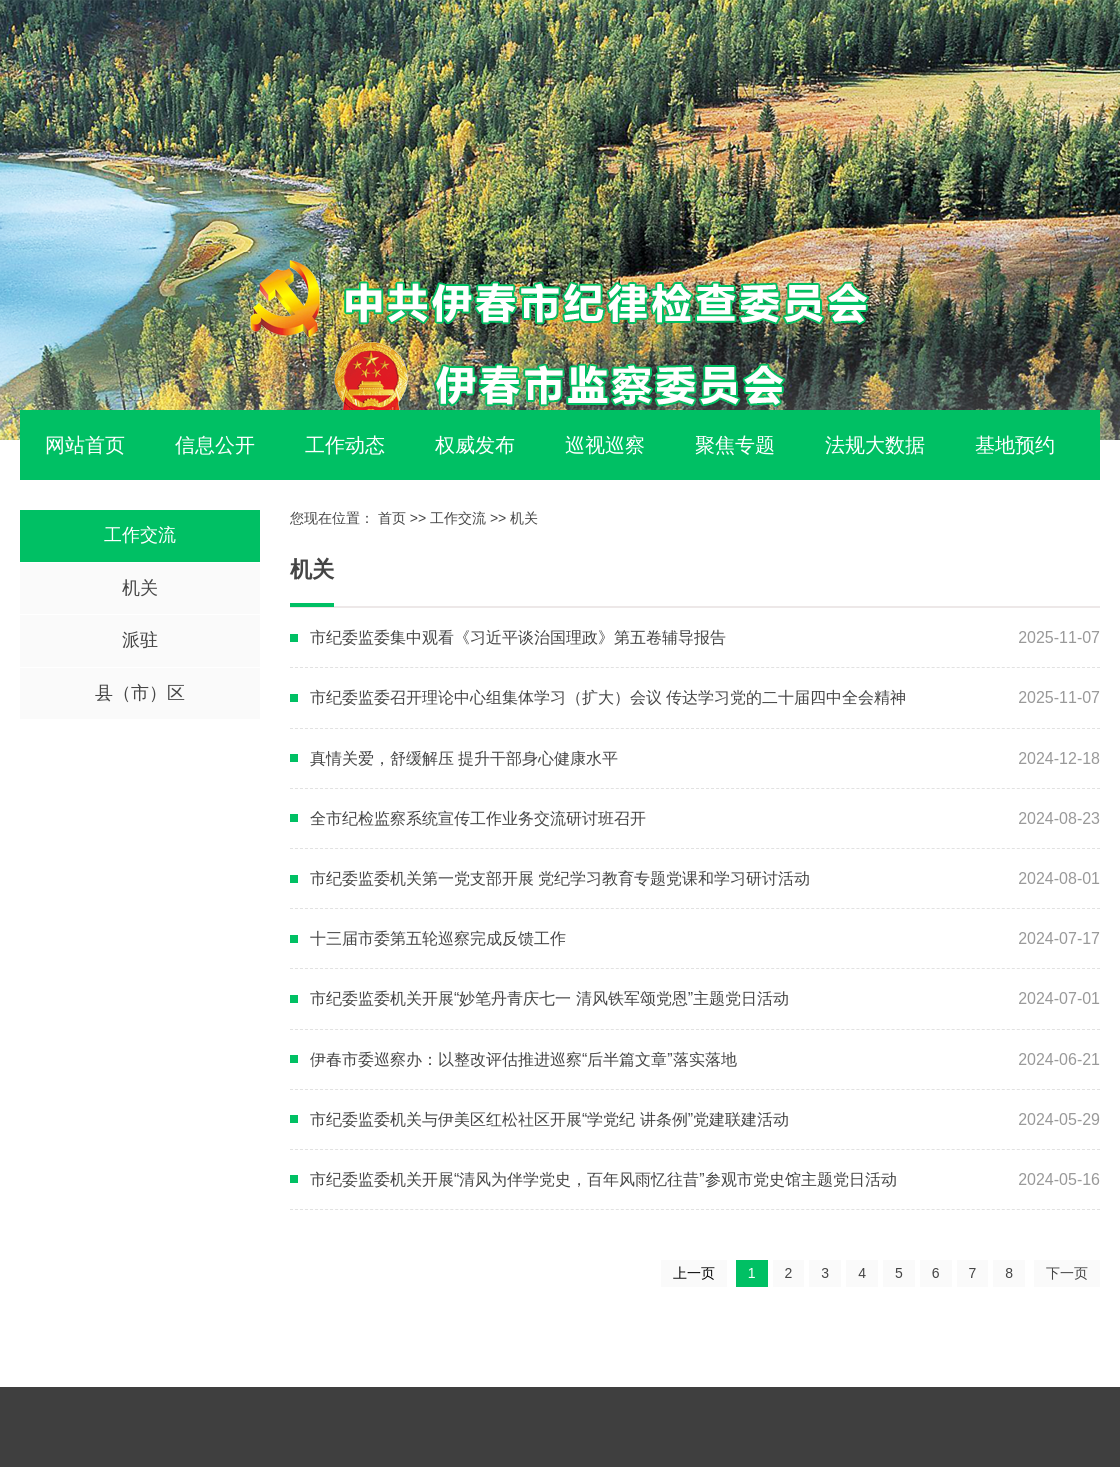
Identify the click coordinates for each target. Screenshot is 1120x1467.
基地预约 (1015, 445)
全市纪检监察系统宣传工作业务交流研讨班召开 (478, 818)
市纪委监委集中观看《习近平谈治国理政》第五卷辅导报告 (518, 637)
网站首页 (85, 445)
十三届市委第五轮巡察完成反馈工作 (438, 938)
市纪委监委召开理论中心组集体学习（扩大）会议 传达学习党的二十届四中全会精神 (608, 697)
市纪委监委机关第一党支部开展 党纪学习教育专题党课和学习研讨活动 (560, 878)
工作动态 (345, 445)
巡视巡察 (605, 445)
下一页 (1067, 1273)
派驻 (140, 640)
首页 (392, 518)
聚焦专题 (735, 445)
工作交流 (140, 535)
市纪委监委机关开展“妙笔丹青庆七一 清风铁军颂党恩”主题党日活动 (549, 998)
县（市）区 (140, 693)
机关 (140, 588)
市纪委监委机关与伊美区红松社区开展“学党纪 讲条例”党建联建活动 (549, 1119)
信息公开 (215, 445)
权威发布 (475, 445)
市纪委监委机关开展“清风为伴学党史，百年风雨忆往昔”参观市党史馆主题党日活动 (603, 1179)
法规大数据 (875, 445)
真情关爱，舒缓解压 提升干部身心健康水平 (464, 758)
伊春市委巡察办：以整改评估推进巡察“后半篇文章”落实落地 (523, 1059)
